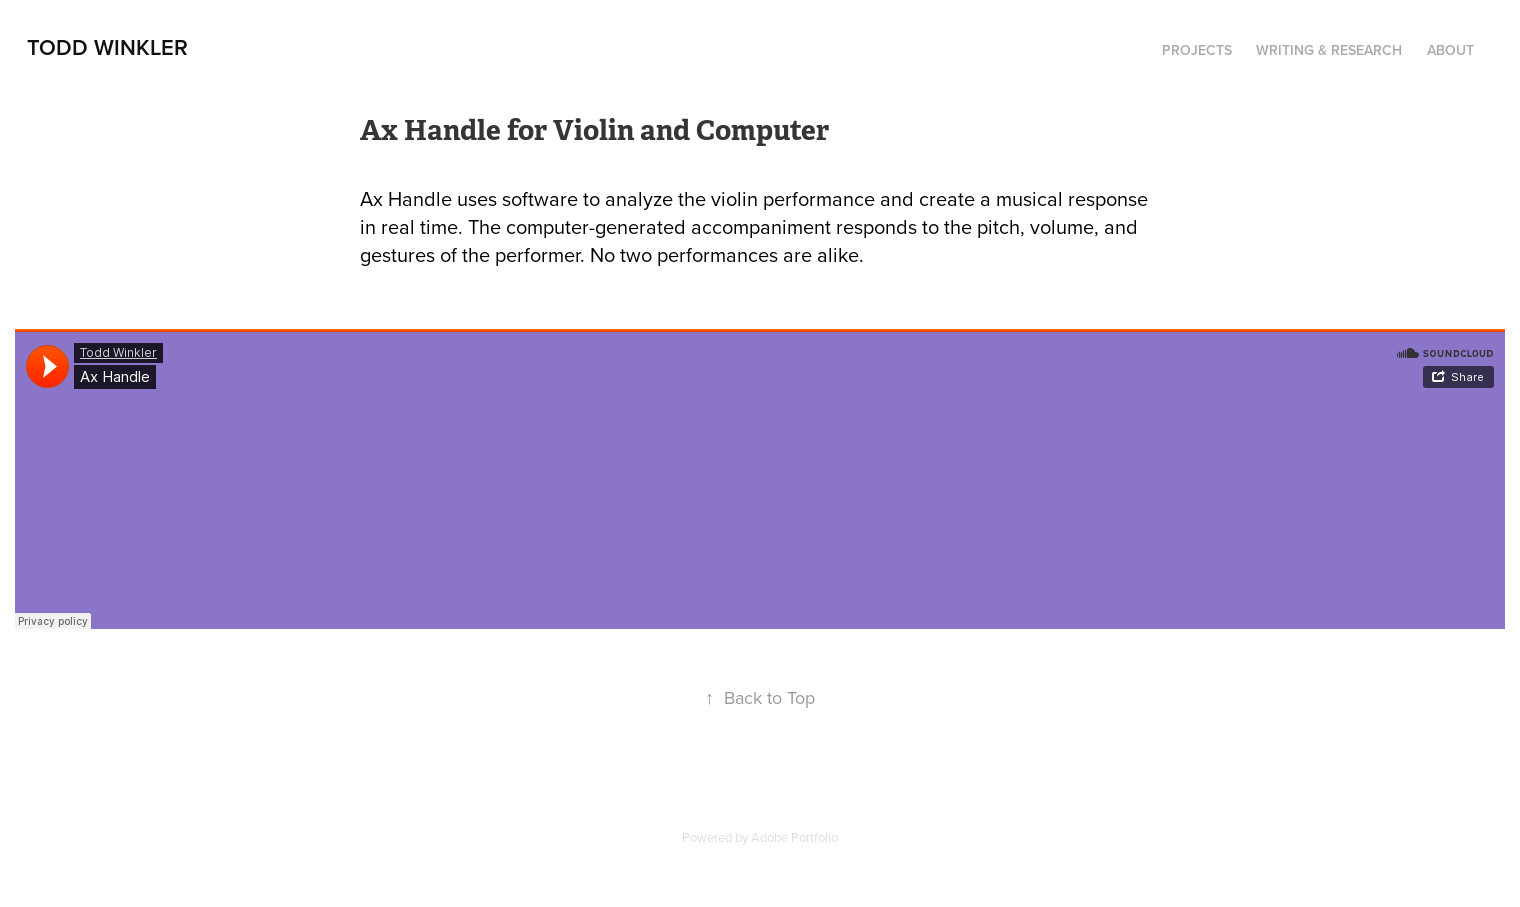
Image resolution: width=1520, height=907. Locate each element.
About (1450, 50)
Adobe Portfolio (794, 837)
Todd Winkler (107, 47)
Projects (1197, 50)
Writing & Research (1329, 50)
